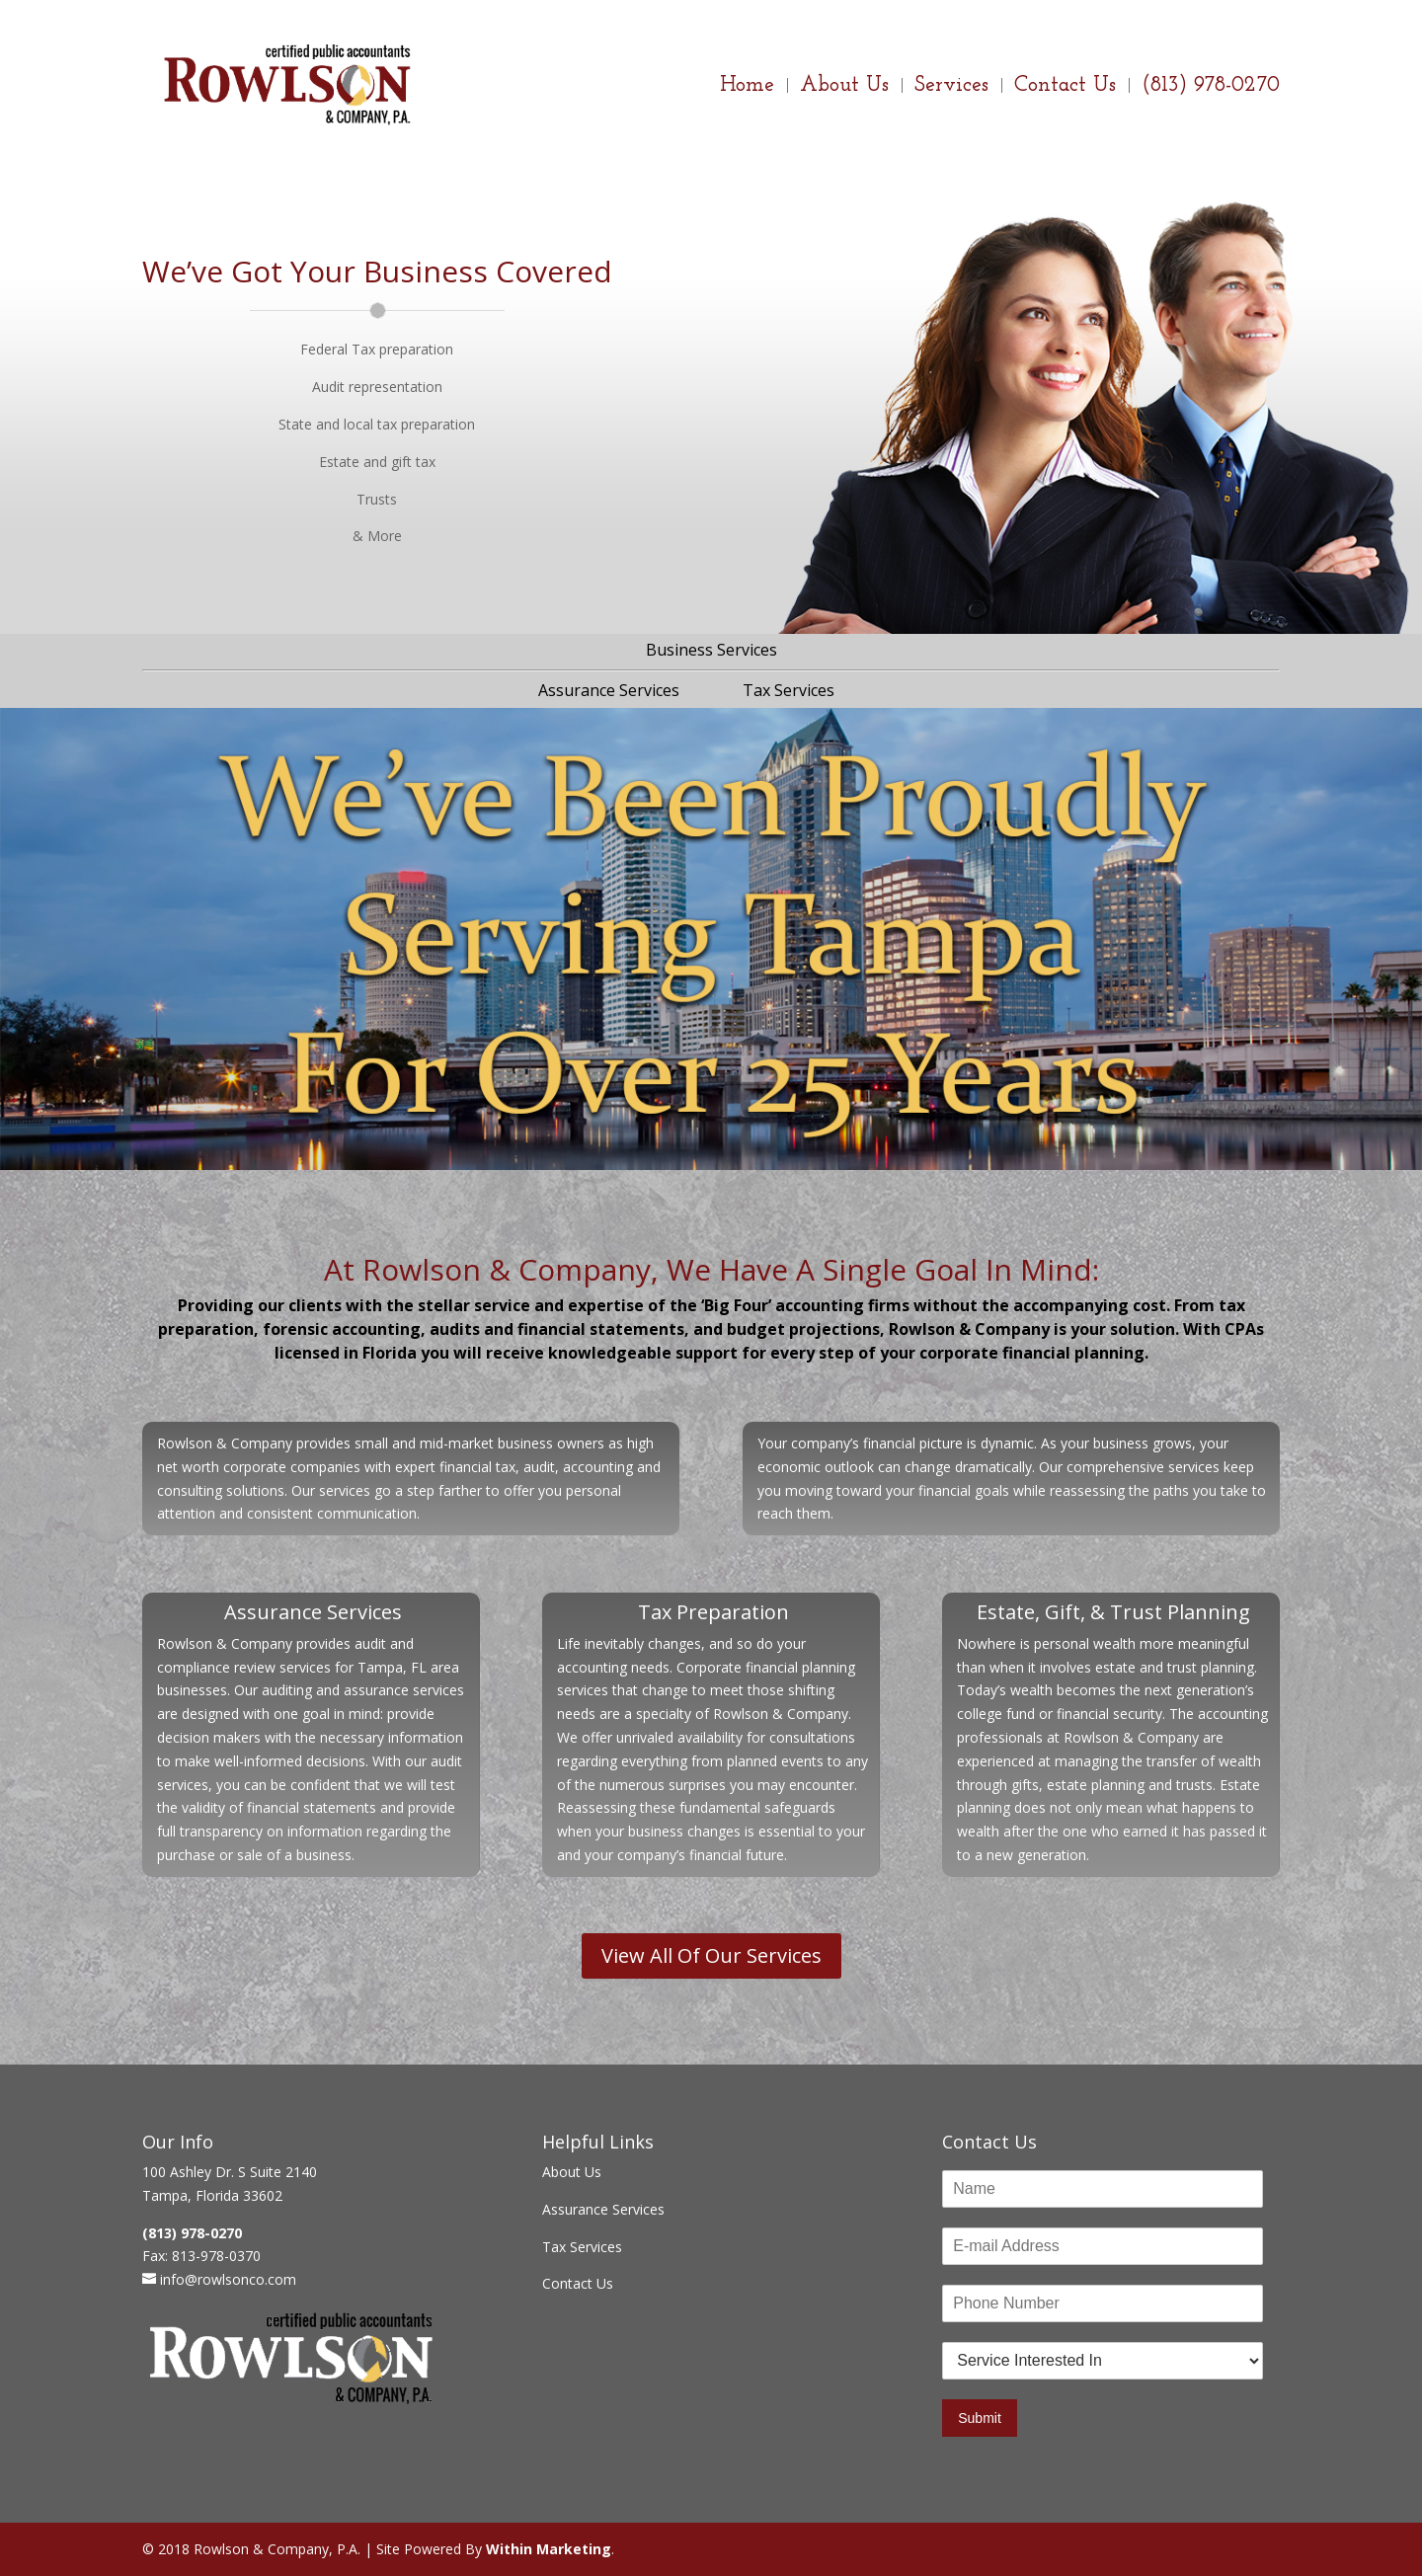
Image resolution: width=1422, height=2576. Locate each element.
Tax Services (788, 690)
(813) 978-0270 (1211, 88)
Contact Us (1065, 88)
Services (951, 88)
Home (747, 88)
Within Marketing (548, 2548)
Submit (979, 2418)
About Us (844, 88)
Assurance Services (608, 690)
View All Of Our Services (711, 1955)
